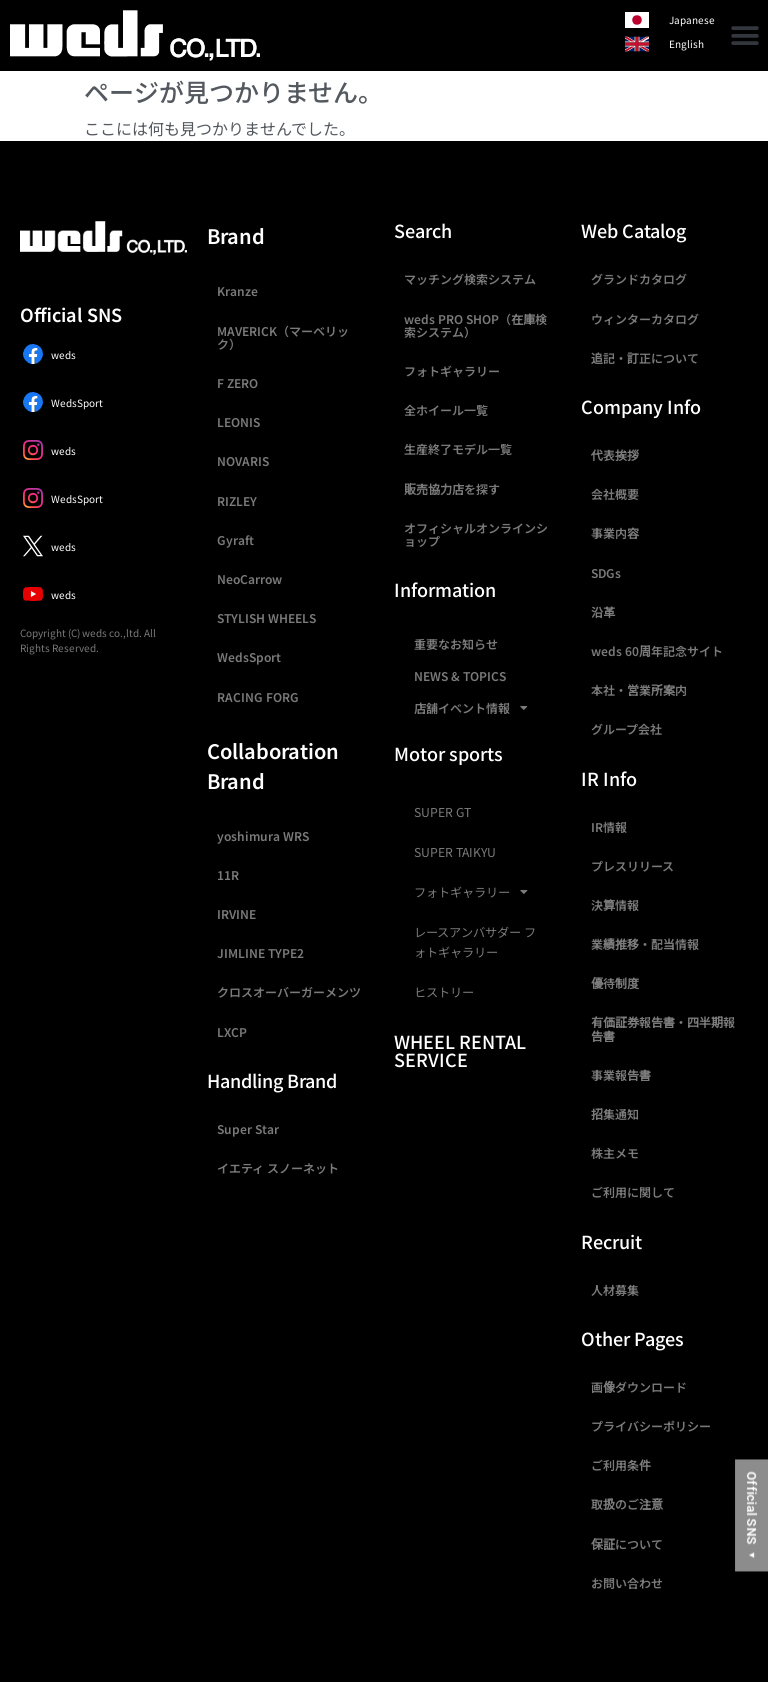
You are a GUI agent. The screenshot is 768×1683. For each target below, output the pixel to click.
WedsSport (249, 656)
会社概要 (615, 493)
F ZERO (237, 382)
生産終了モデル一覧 (458, 448)
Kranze (237, 290)
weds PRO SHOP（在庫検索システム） (475, 325)
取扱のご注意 (627, 1503)
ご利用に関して (633, 1191)
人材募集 (615, 1289)
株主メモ (615, 1152)
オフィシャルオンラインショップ (476, 534)
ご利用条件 (621, 1464)
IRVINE (236, 913)
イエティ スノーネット (278, 1167)
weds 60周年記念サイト (657, 650)
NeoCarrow (249, 578)
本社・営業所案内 (639, 689)
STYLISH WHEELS (266, 617)
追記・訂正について (645, 357)
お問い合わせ (627, 1582)
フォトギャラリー (452, 370)
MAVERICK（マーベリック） (283, 337)
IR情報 (609, 826)
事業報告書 (621, 1074)
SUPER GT (442, 812)
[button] (745, 35)
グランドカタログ (639, 278)
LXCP (232, 1031)
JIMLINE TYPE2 (260, 952)
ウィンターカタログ (645, 318)
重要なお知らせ (456, 643)
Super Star (248, 1128)
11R (228, 874)
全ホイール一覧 (446, 409)
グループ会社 (626, 728)
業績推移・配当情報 (645, 943)
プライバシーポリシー (651, 1425)
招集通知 (615, 1113)
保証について (627, 1543)
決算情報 (615, 904)
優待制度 (615, 982)
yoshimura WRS (263, 835)
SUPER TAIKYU (455, 852)
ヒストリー (444, 992)
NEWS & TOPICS (460, 675)
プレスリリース (632, 865)
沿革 (603, 611)
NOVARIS (243, 460)
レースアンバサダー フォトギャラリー (475, 942)
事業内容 (615, 532)
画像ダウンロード (639, 1386)
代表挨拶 (615, 454)
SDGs (606, 572)
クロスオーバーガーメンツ (289, 991)
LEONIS (238, 421)
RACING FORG (258, 696)
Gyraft (235, 539)
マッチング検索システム (470, 278)
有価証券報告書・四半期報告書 (663, 1028)
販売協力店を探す (452, 488)
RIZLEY (237, 500)
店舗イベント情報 (471, 708)
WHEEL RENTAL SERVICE (460, 1050)
